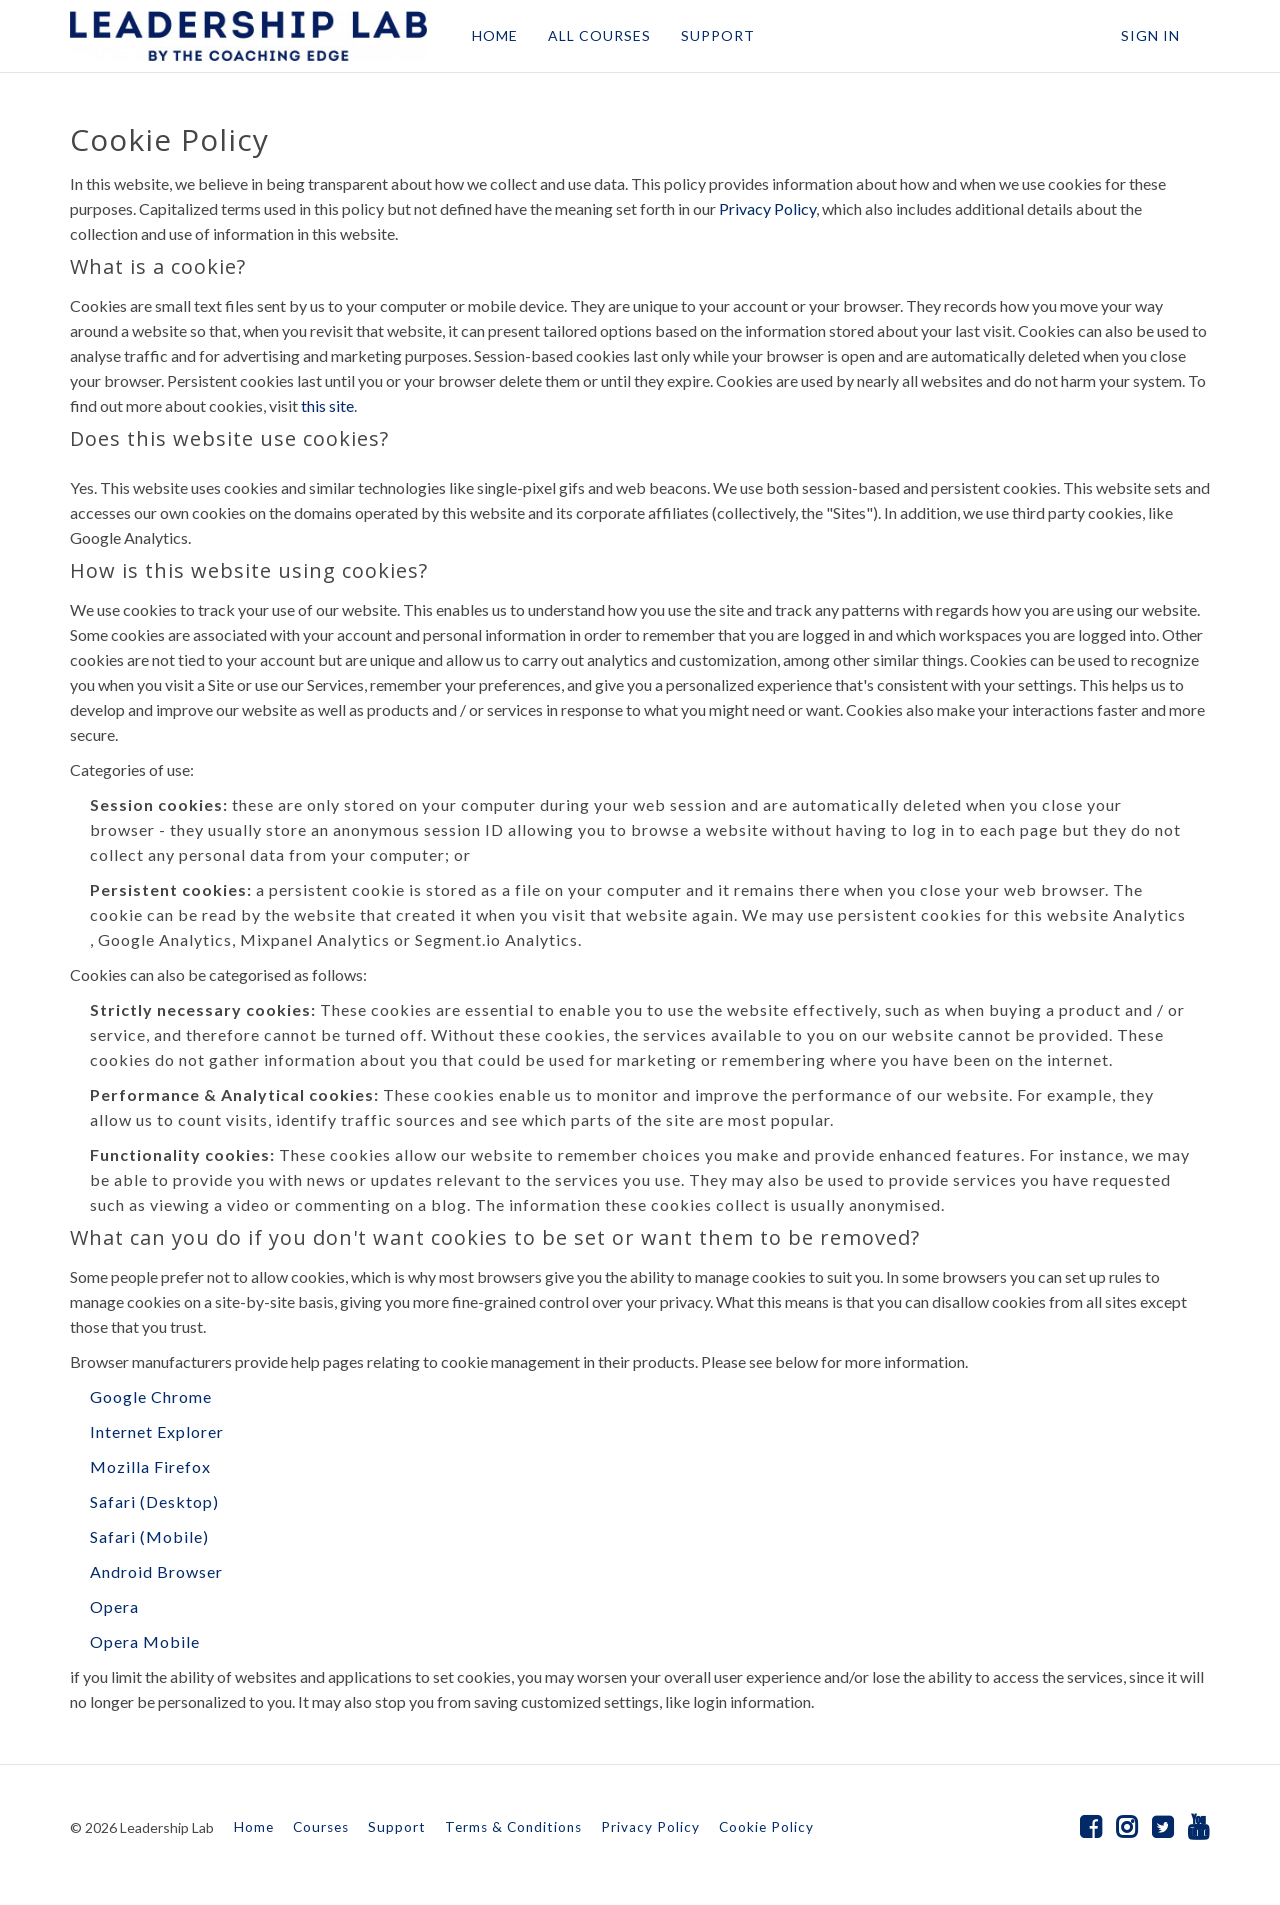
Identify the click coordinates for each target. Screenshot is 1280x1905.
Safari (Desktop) (154, 1501)
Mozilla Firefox (150, 1466)
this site (327, 405)
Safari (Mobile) (149, 1536)
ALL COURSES (599, 35)
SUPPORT (718, 35)
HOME (495, 35)
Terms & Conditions (513, 1827)
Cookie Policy (766, 1827)
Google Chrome (151, 1396)
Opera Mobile (145, 1641)
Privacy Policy (767, 208)
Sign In (1150, 35)
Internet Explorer (157, 1431)
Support (397, 1827)
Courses (321, 1827)
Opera (114, 1606)
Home (254, 1827)
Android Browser (156, 1571)
